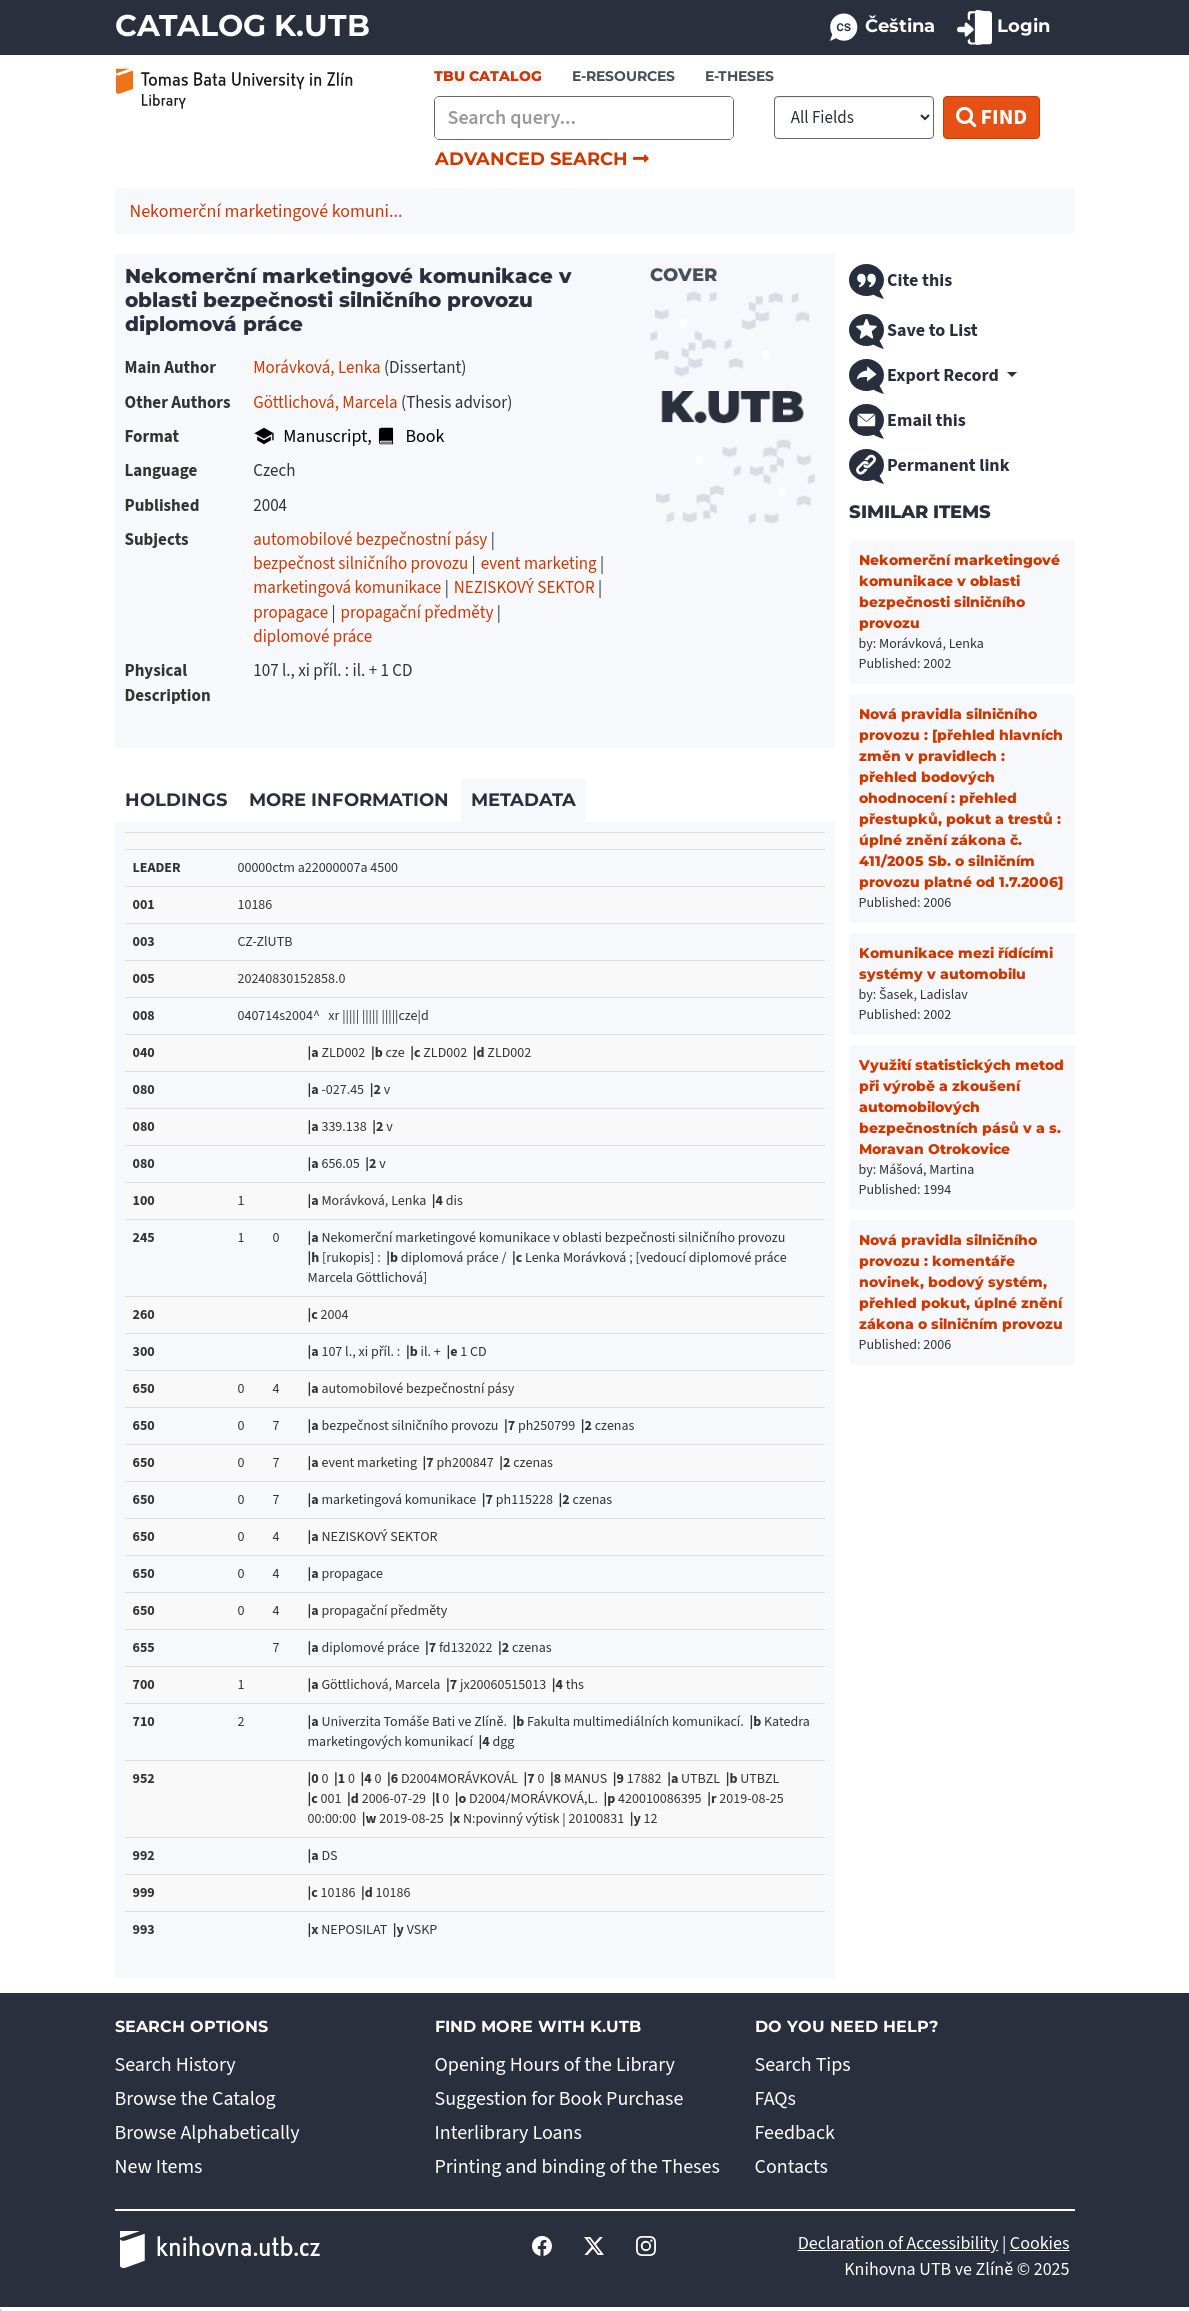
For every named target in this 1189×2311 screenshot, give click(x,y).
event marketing (539, 564)
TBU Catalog (488, 76)
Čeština (881, 27)
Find (991, 117)
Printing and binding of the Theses (577, 2167)
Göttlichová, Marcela (325, 403)
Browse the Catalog (195, 2099)
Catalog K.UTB (242, 25)
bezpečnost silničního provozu (360, 564)
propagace (290, 613)
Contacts (791, 2167)
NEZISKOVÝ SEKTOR (524, 588)
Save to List (913, 331)
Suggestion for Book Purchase (559, 2099)
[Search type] (854, 117)
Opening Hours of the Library (555, 2065)
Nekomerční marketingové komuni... (266, 211)
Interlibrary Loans (508, 2133)
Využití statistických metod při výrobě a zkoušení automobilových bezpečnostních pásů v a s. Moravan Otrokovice (961, 1107)
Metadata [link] (523, 800)
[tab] (177, 801)
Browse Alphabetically (207, 2133)
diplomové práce (312, 637)
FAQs (775, 2099)
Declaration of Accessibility (898, 2243)
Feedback (795, 2133)
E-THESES (739, 76)
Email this (907, 421)
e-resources (623, 76)
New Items (159, 2167)
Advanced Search (542, 159)
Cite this (901, 281)
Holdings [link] (176, 800)
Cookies (1040, 2243)
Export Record (926, 376)
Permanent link (929, 466)
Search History (175, 2065)
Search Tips (803, 2065)
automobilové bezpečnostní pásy (370, 540)
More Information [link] (349, 800)
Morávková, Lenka (316, 368)
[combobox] (584, 118)
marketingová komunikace (347, 588)
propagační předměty (417, 613)
